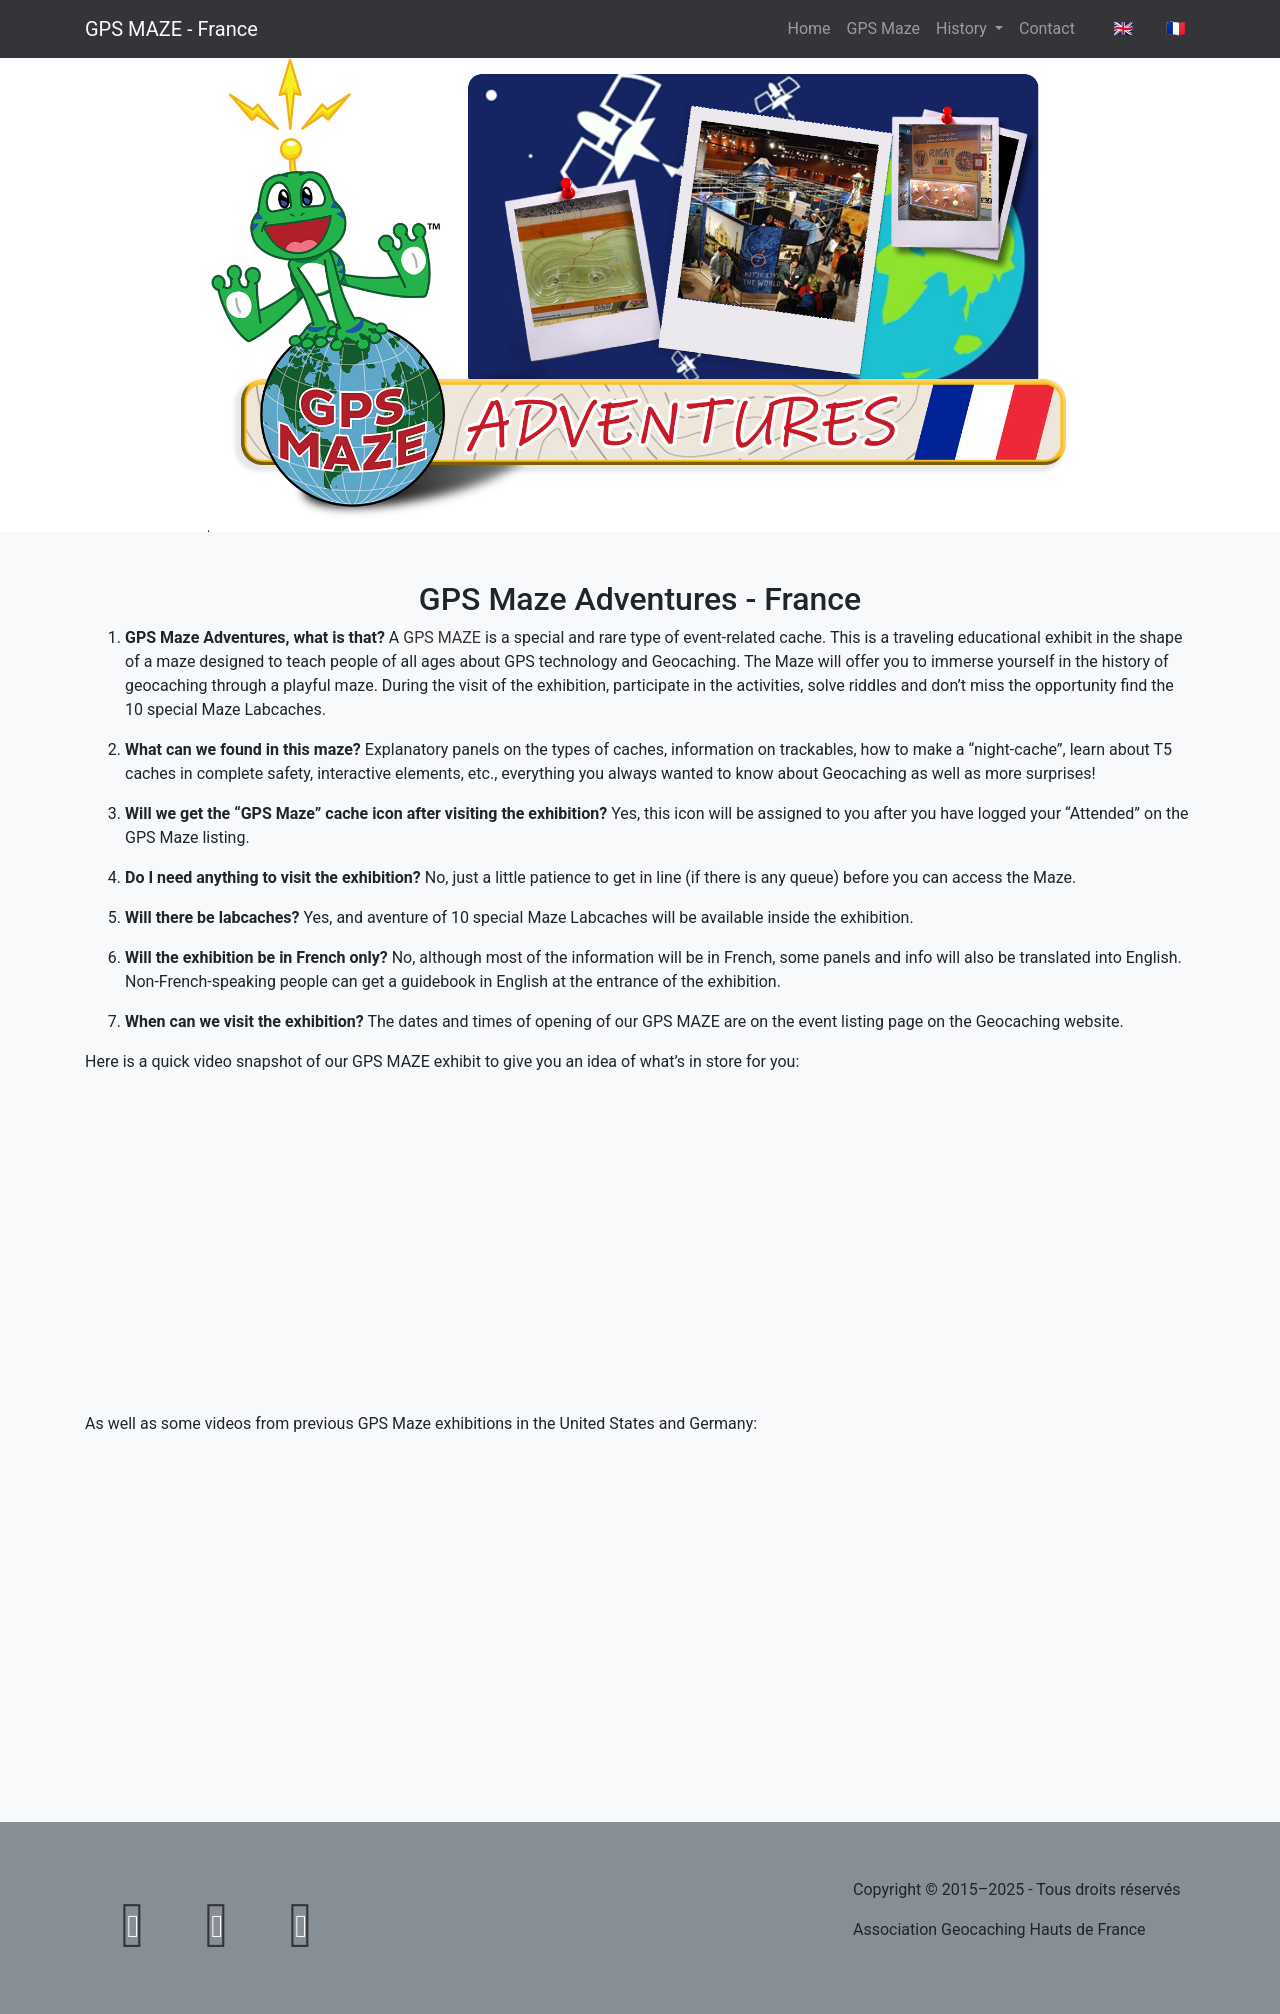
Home (809, 28)
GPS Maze (883, 28)
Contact (1047, 28)
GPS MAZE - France (171, 29)
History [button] (963, 28)
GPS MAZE (442, 637)
